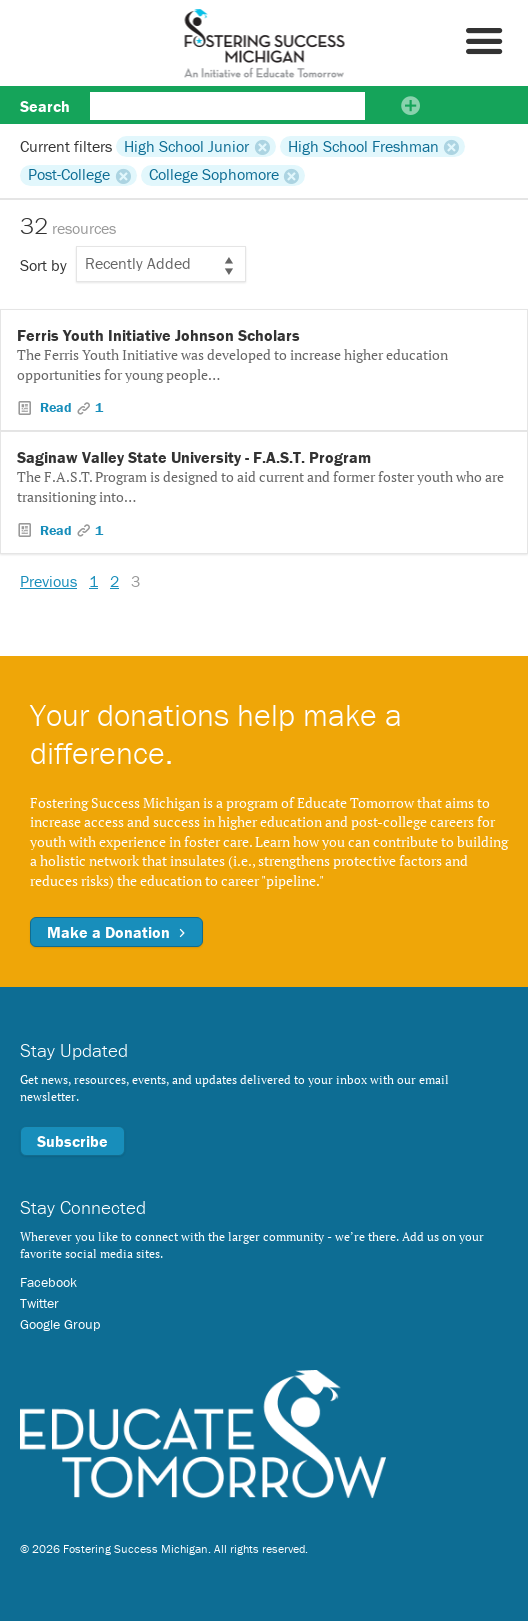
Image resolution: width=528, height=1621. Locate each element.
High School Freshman (363, 146)
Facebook (48, 1282)
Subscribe (72, 1141)
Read (56, 407)
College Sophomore (214, 175)
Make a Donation (116, 932)
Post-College (69, 175)
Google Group (60, 1324)
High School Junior (186, 146)
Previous (48, 581)
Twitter (39, 1303)
